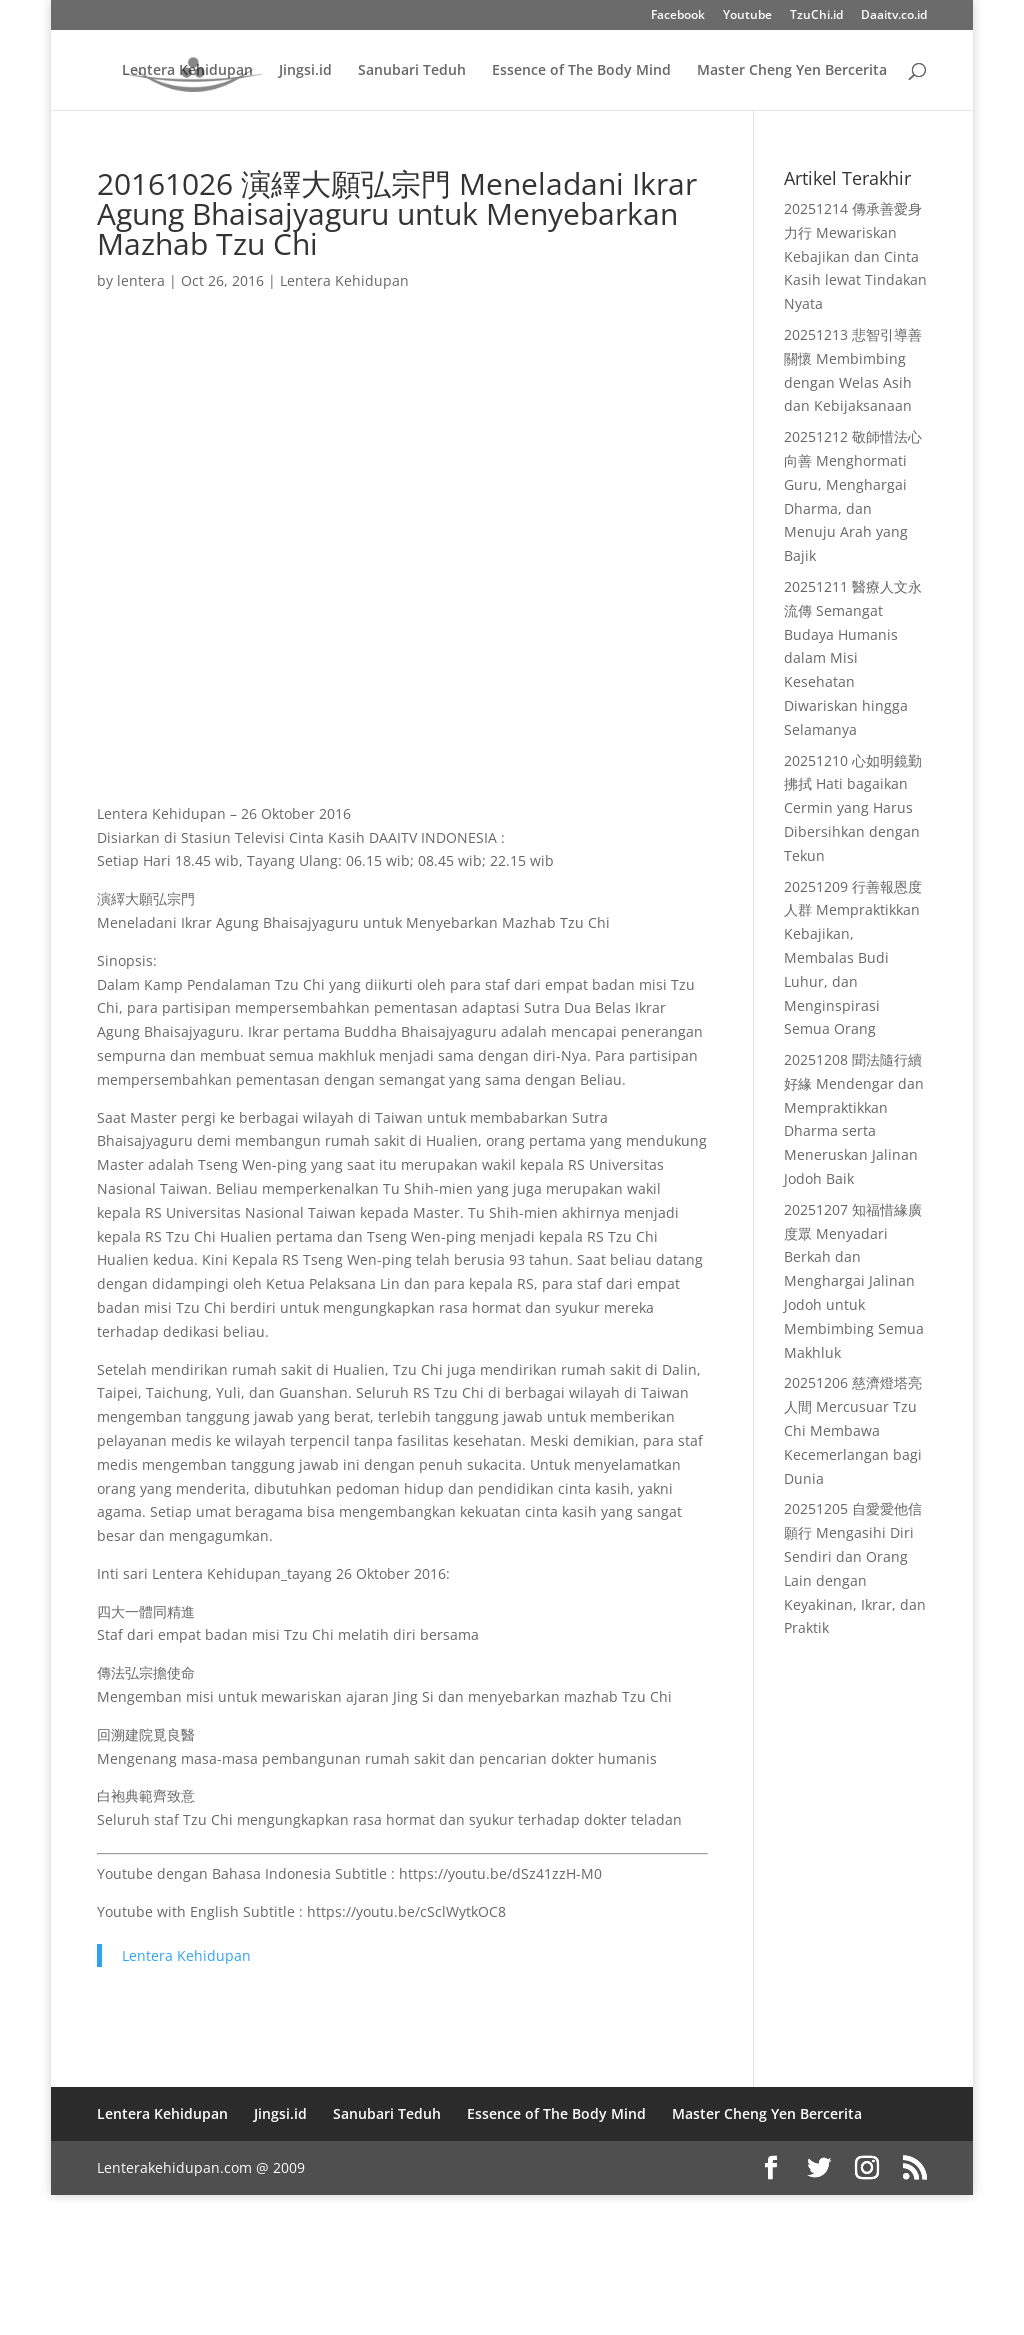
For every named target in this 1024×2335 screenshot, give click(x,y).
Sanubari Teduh (412, 71)
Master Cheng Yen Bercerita (792, 71)
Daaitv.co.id (894, 16)
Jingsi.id (305, 71)
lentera (141, 280)
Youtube (747, 16)
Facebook (678, 16)
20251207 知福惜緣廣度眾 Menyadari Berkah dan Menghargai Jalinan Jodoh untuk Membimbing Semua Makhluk (854, 1281)
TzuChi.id (816, 16)
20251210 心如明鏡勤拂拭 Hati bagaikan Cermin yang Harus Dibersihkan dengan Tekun (853, 808)
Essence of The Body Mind (581, 71)
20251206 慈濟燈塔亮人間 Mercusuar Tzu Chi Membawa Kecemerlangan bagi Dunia (853, 1430)
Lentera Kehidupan (187, 71)
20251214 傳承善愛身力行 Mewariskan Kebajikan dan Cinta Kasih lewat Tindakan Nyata (855, 256)
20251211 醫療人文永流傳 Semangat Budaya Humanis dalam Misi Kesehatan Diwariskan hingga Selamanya (853, 658)
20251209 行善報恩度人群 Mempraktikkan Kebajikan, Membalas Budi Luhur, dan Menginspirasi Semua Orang (853, 958)
